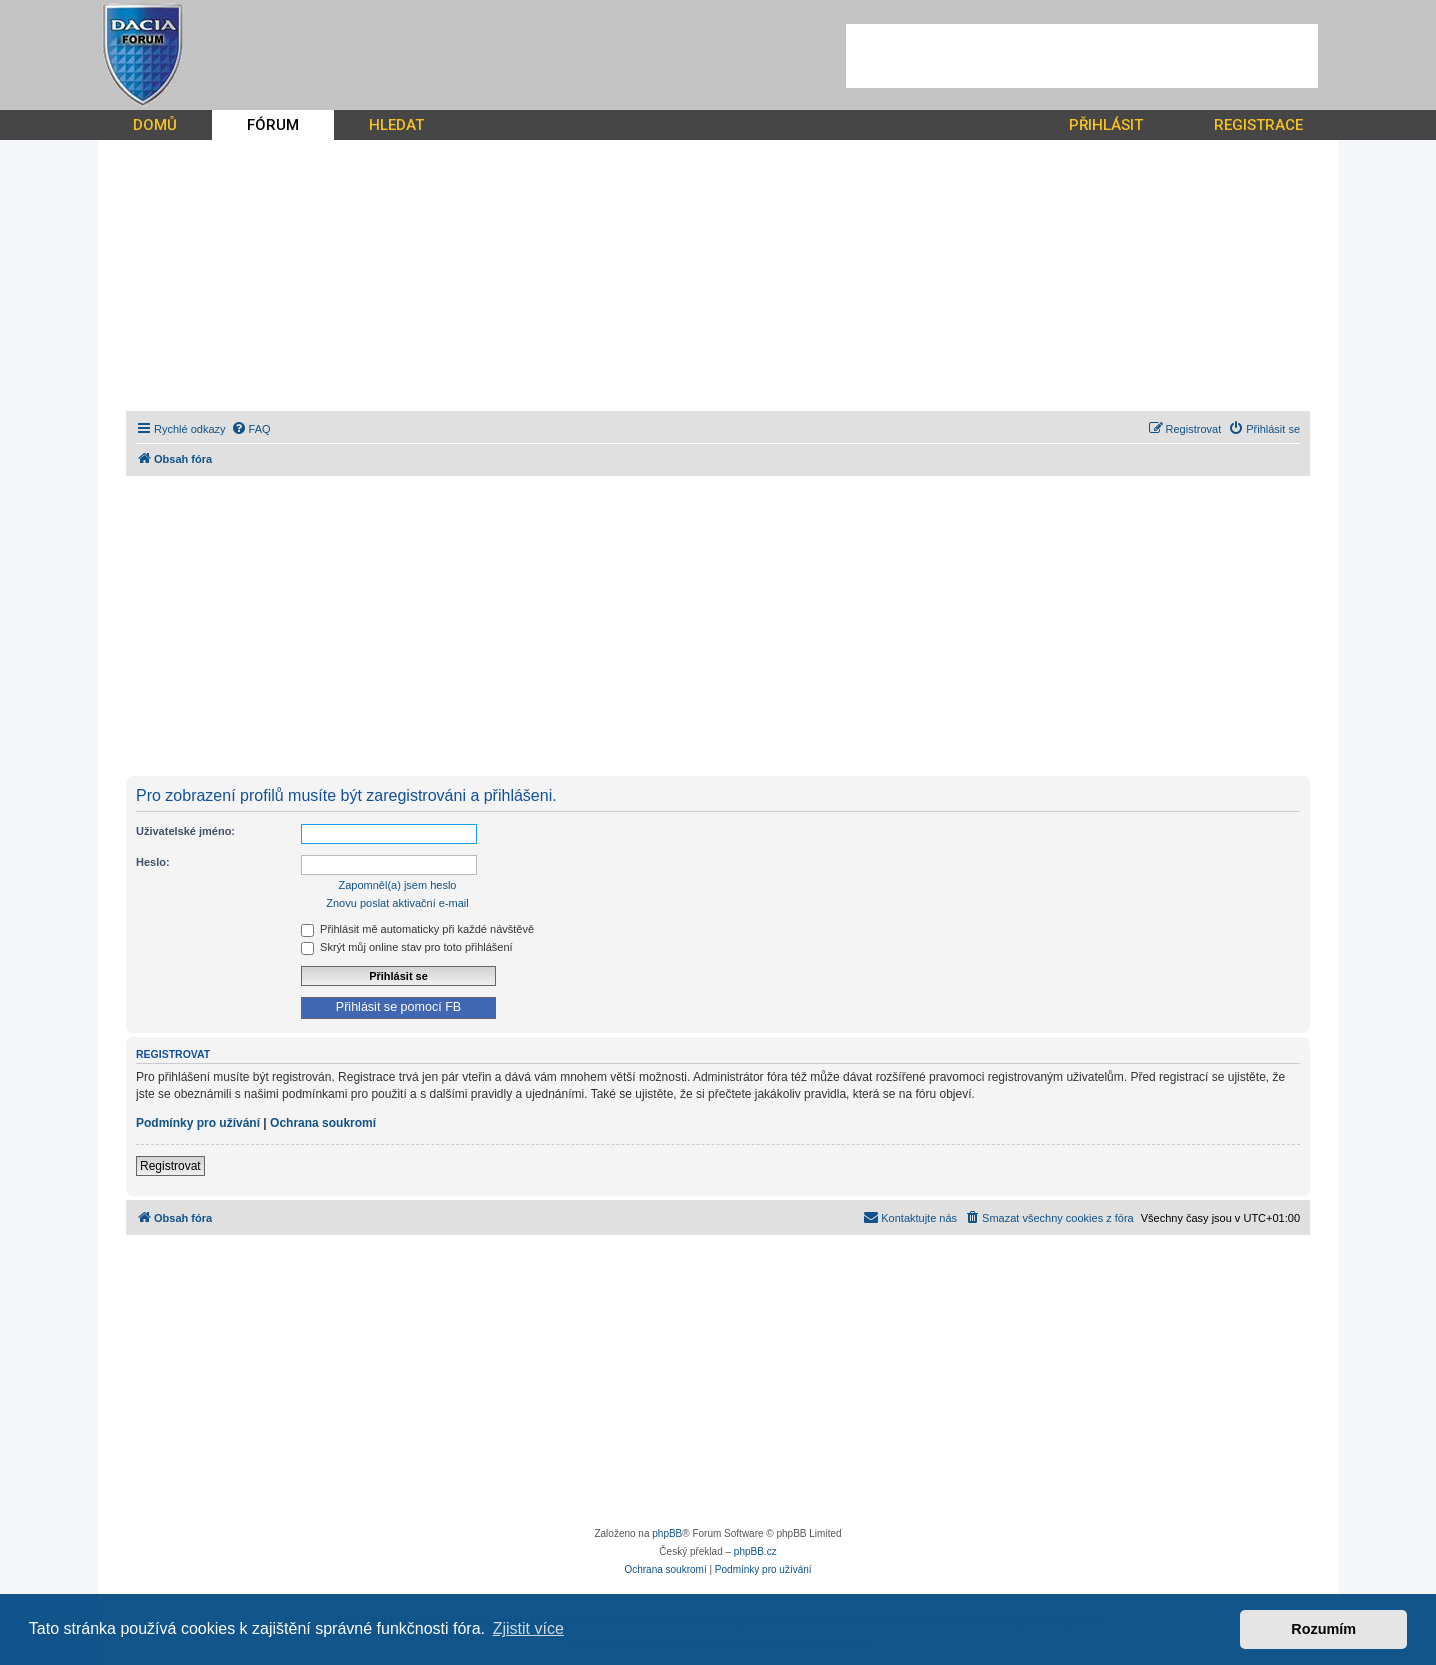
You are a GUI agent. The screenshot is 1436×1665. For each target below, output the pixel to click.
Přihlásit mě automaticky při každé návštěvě (417, 929)
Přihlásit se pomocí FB (398, 1007)
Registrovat (170, 1166)
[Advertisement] (1082, 56)
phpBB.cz (755, 1551)
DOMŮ (155, 125)
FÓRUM (273, 125)
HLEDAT (396, 125)
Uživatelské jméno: (185, 831)
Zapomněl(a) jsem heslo (398, 885)
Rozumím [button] (1323, 1629)
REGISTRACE (1258, 125)
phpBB (667, 1533)
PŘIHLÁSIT (1106, 125)
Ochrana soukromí (323, 1123)
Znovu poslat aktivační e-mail (397, 903)
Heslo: (153, 862)
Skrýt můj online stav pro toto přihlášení (407, 947)
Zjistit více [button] (528, 1628)
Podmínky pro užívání (198, 1123)
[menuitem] (251, 429)
